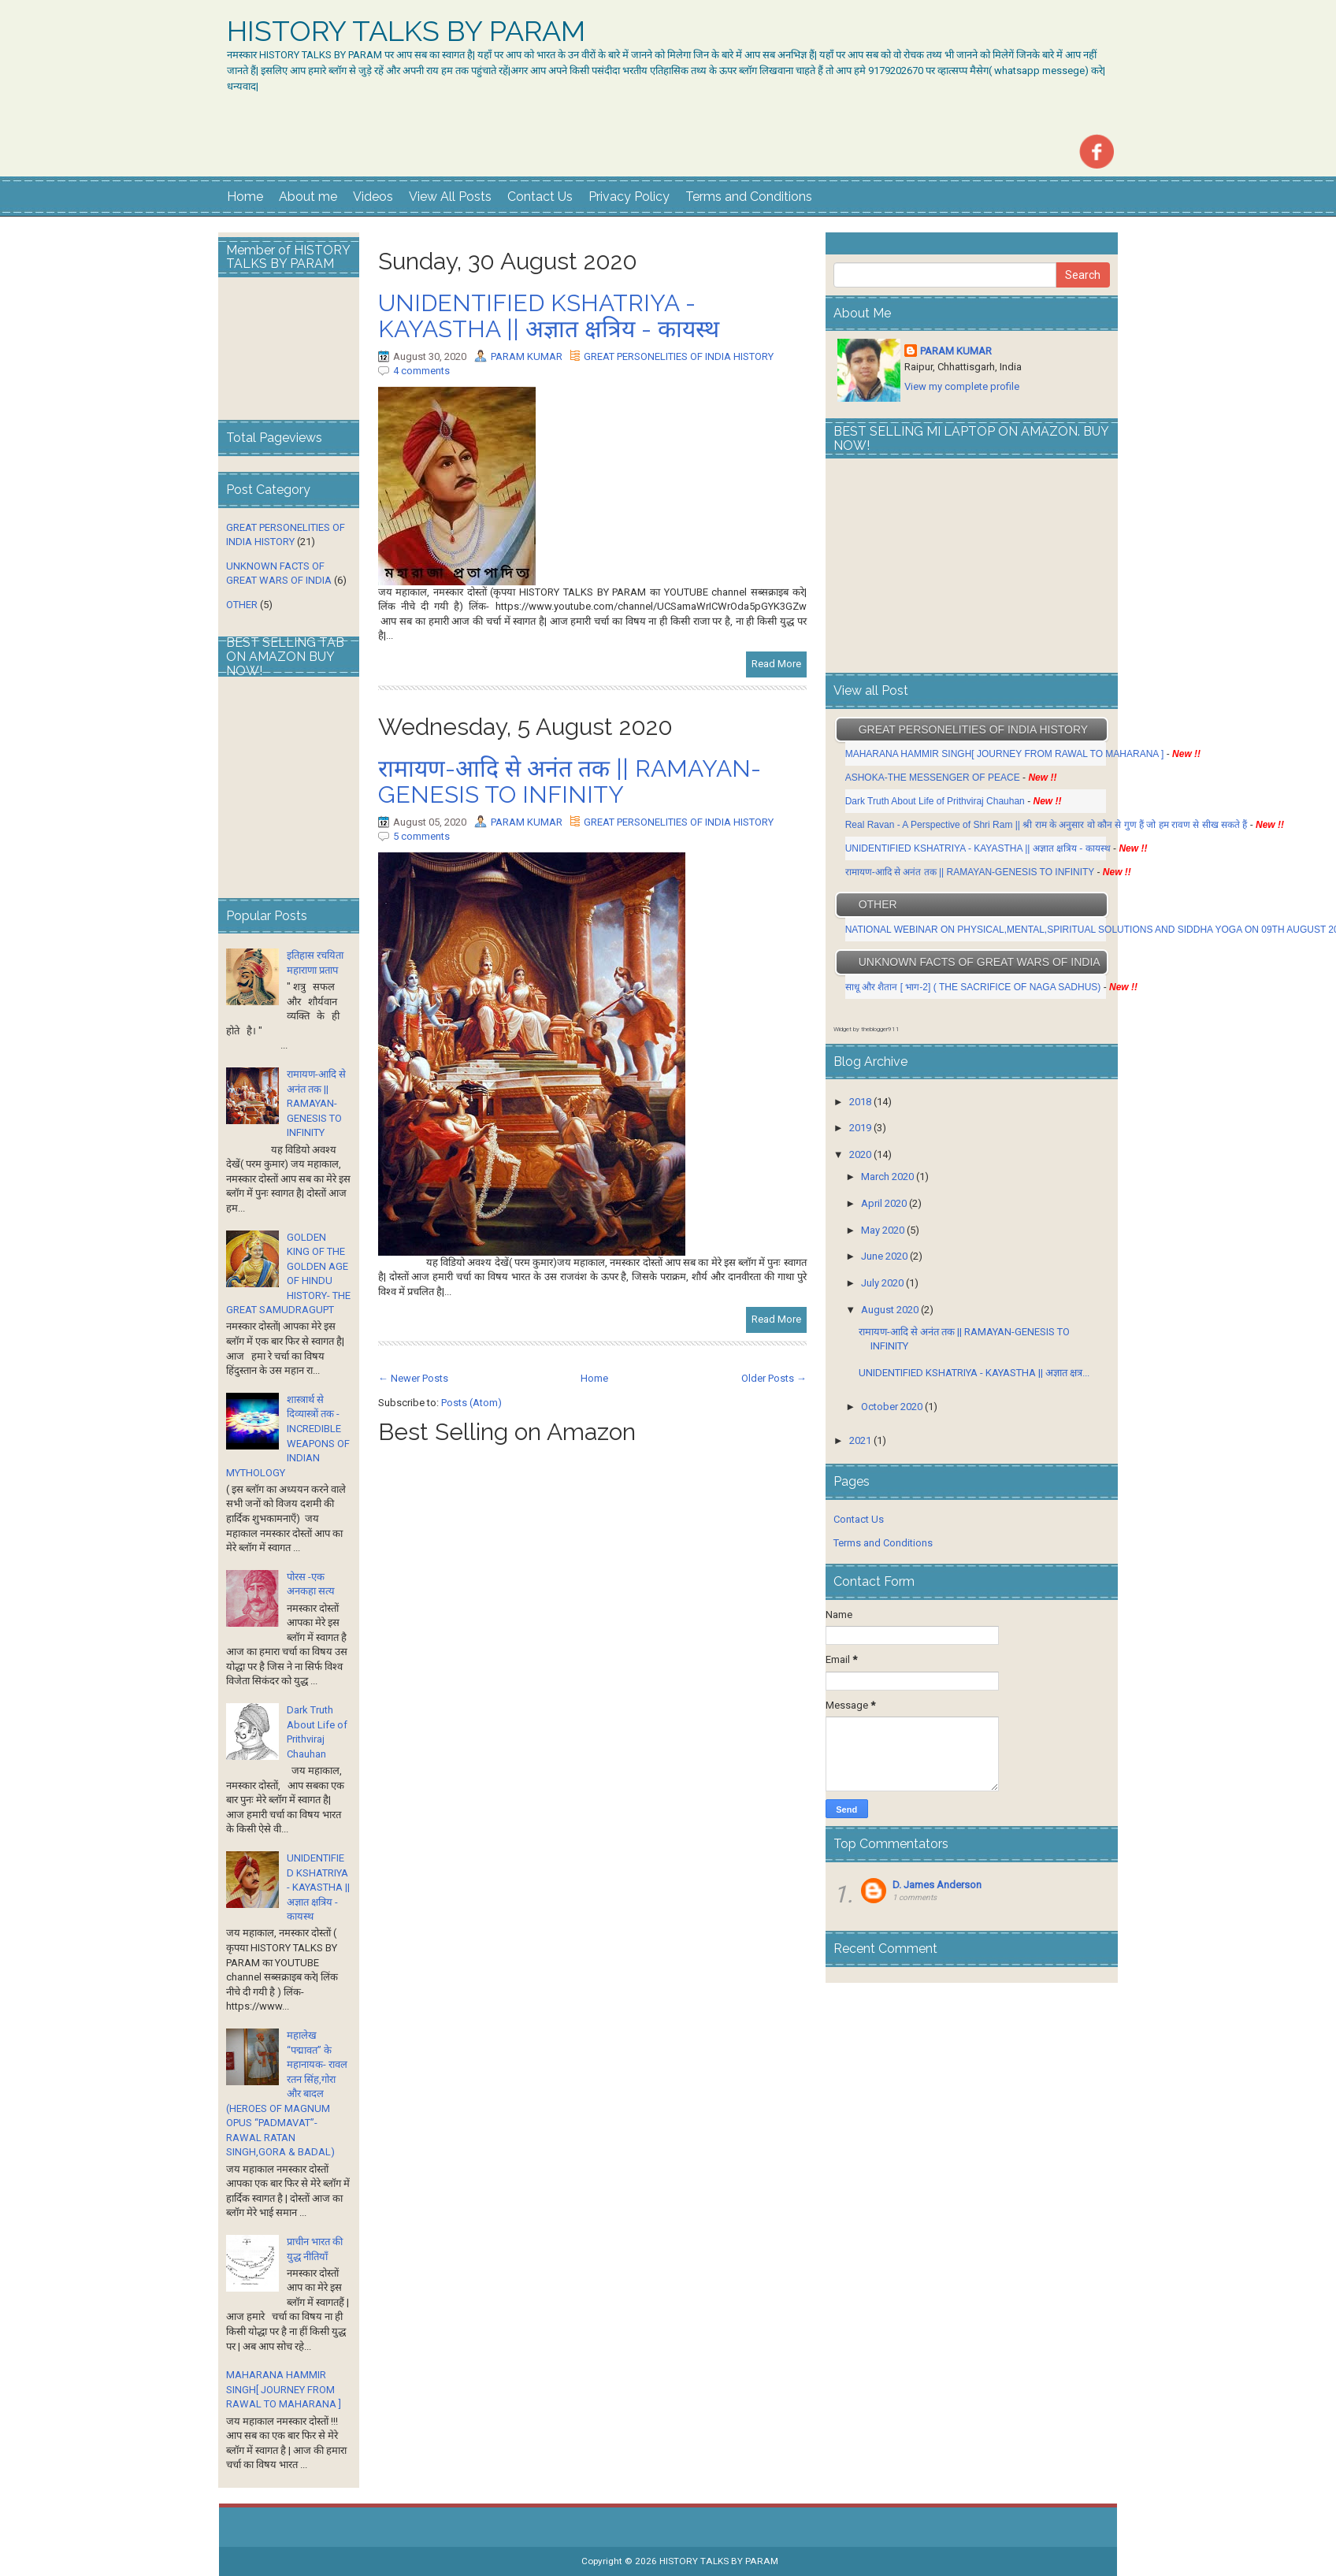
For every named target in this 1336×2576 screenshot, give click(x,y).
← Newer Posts (413, 1378)
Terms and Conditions (748, 196)
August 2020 (889, 1310)
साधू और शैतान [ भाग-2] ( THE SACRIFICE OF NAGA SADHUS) (973, 987)
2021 (860, 1440)
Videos (373, 196)
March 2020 (887, 1176)
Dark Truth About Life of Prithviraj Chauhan (936, 801)
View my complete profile (961, 386)
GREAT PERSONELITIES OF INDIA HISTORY (679, 356)
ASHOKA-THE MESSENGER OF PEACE (932, 777)
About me (308, 196)
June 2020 (884, 1256)
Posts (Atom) (471, 1403)
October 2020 (891, 1406)
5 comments (421, 836)
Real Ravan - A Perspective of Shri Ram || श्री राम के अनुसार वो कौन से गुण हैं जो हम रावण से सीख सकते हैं (1046, 824)
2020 (860, 1154)
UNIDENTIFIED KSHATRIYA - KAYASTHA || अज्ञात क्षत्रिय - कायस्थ (548, 316)
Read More (776, 664)
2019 (860, 1128)
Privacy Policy (629, 196)
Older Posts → (774, 1378)
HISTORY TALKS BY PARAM (406, 31)
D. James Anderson (937, 1885)
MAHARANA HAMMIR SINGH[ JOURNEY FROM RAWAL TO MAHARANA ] (283, 2389)
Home (245, 196)
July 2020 (882, 1283)
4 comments (421, 371)
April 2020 (884, 1203)
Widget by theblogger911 (866, 1029)
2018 (860, 1102)
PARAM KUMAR (526, 356)
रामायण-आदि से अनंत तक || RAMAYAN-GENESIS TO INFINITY (569, 781)
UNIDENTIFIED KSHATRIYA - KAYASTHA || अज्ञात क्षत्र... (974, 1373)
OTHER (242, 605)
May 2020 (882, 1230)
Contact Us (540, 196)
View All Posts (450, 196)
